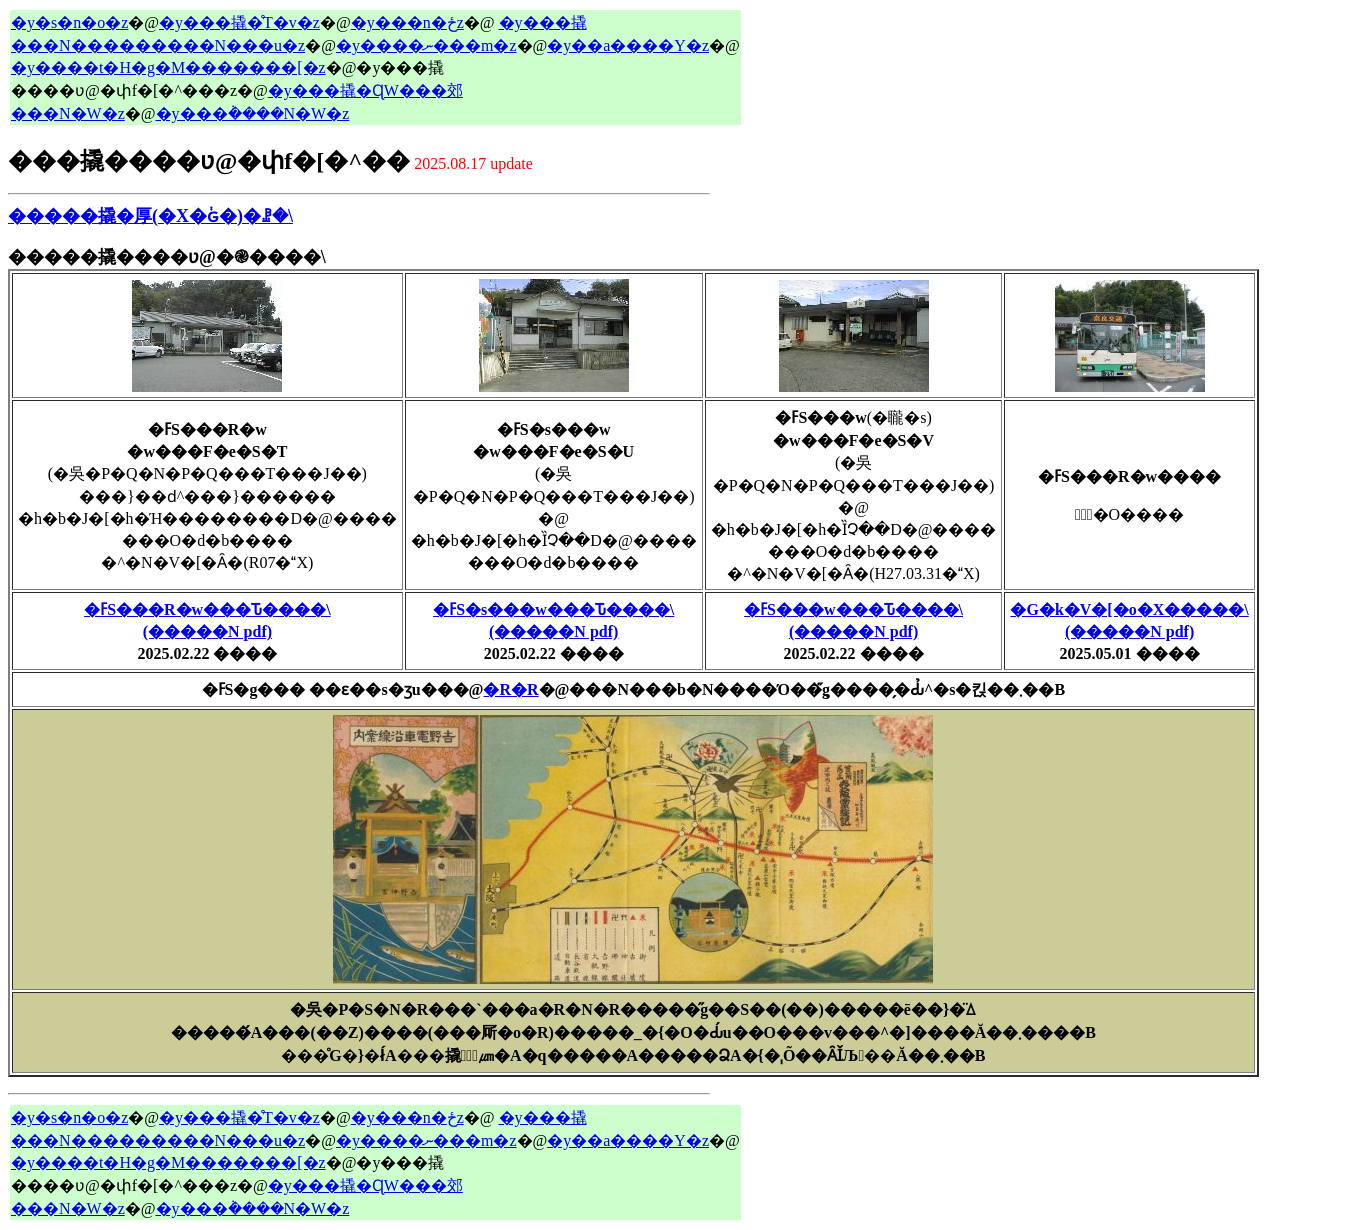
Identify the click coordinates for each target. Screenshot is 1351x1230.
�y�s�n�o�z (69, 22)
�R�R (510, 689)
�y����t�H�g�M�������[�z (168, 67)
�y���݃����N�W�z (253, 113)
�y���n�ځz (407, 22)
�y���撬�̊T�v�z (239, 22)
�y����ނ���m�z (426, 45)
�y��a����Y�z (628, 45)
